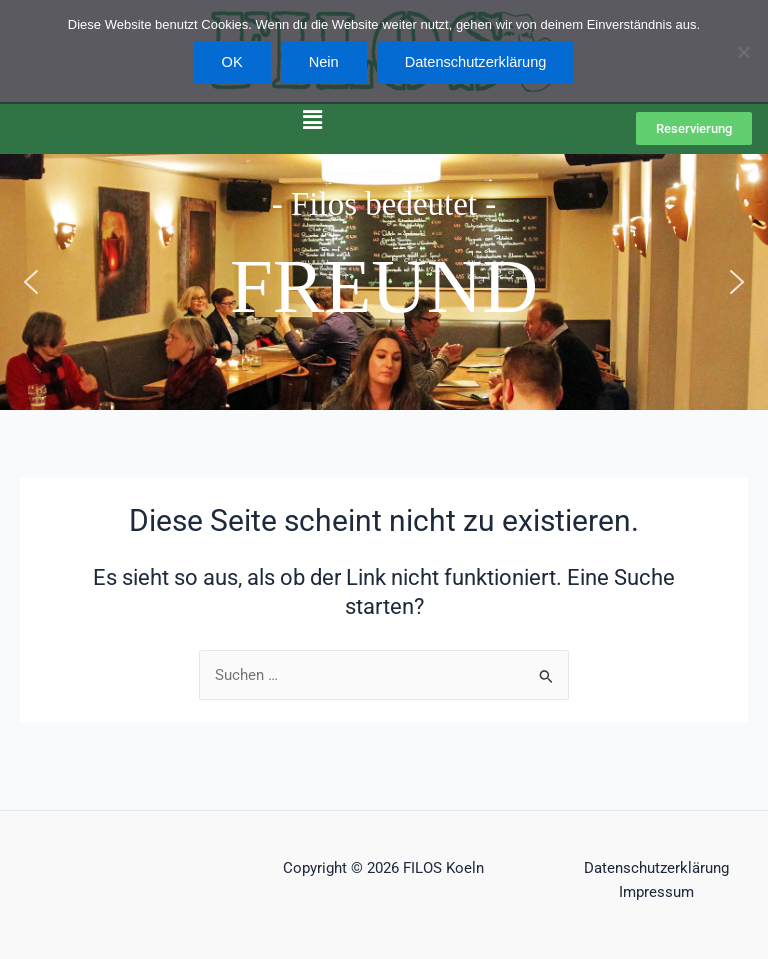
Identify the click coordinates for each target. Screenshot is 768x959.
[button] (313, 120)
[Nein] (743, 52)
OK (232, 62)
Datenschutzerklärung (656, 868)
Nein (324, 62)
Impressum (656, 892)
